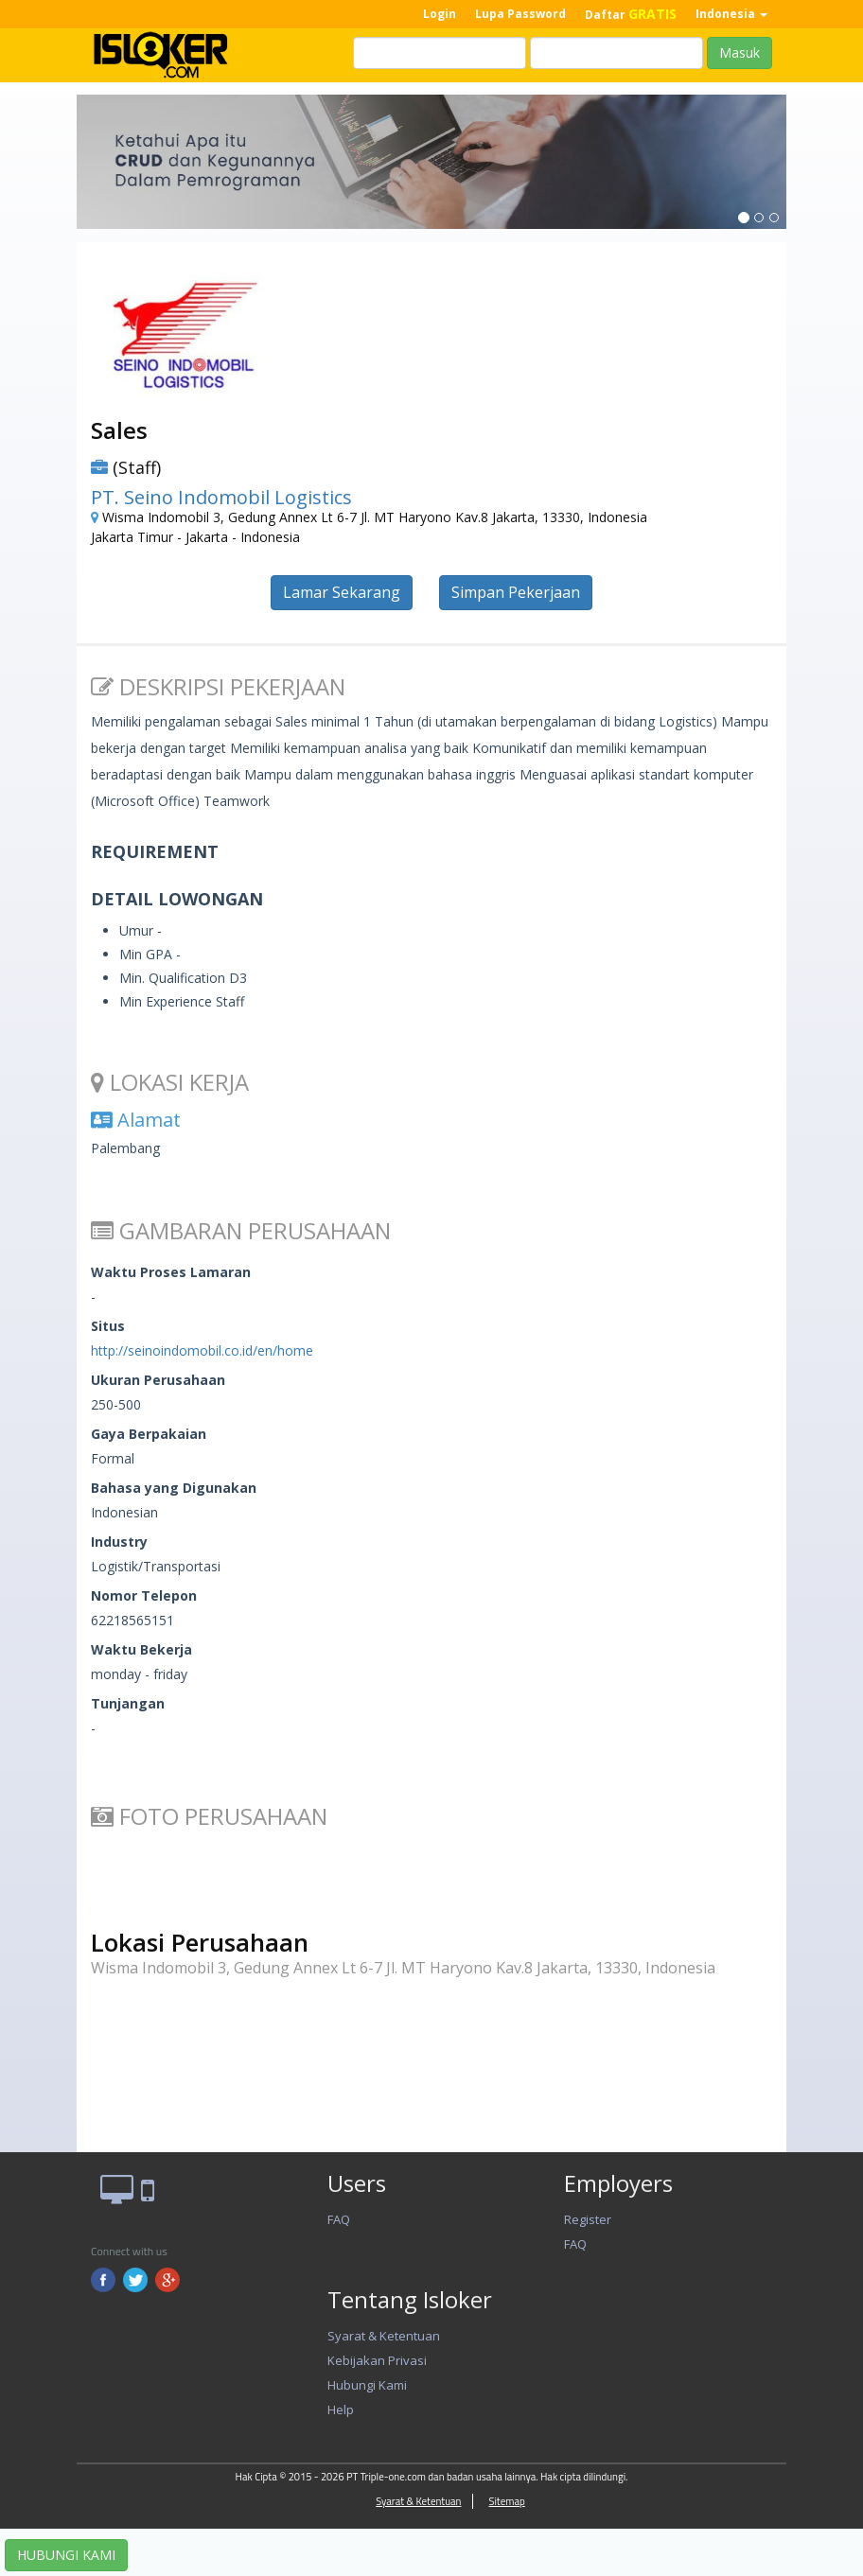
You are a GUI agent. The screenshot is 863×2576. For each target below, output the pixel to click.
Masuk (739, 52)
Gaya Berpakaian (148, 1434)
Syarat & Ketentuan (383, 2335)
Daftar (631, 14)
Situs (108, 1326)
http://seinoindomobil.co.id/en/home (202, 1350)
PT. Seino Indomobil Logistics (221, 497)
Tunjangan (128, 1703)
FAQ (338, 2219)
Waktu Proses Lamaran (171, 1272)
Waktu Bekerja (141, 1649)
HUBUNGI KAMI (66, 2555)
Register (587, 2219)
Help (340, 2409)
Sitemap (506, 2501)
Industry (119, 1542)
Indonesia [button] (731, 14)
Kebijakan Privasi (377, 2360)
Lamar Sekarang (341, 592)
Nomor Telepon (144, 1595)
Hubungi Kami (367, 2384)
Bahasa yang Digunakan (173, 1488)
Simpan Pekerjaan (515, 592)
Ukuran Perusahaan (158, 1380)
